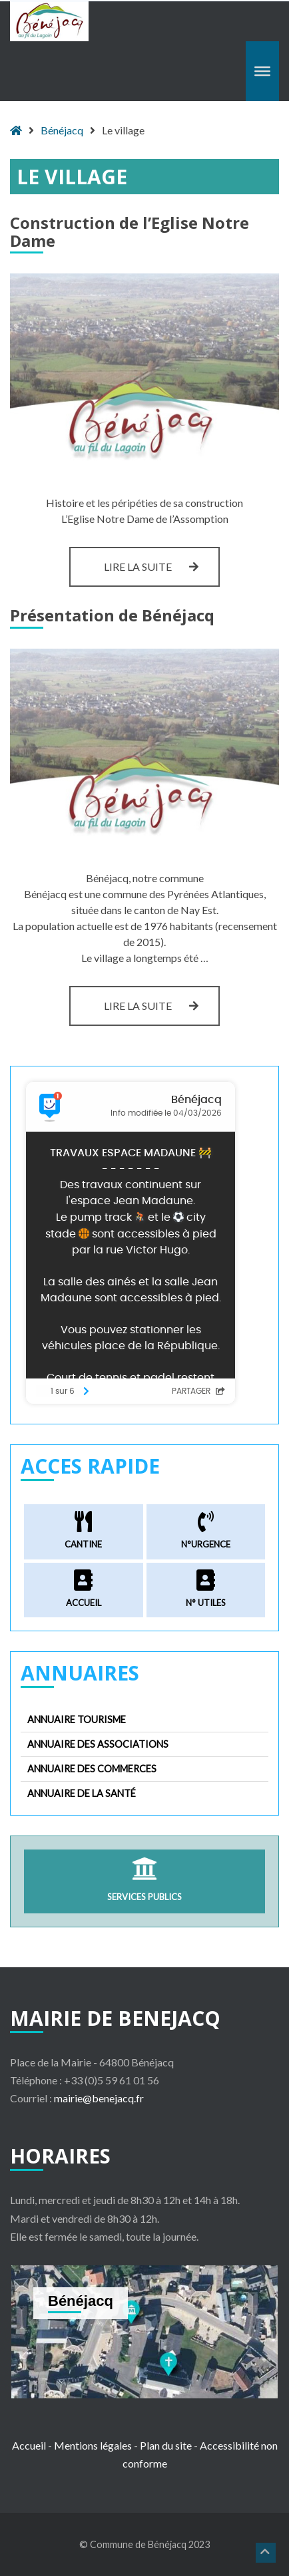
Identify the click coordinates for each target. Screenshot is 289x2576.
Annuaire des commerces (91, 1768)
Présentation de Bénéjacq (112, 615)
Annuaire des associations (97, 1744)
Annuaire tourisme (76, 1719)
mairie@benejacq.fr (99, 2098)
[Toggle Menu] (262, 71)
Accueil (29, 2445)
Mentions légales (93, 2445)
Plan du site (166, 2445)
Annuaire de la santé (81, 1793)
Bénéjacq (62, 130)
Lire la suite (162, 566)
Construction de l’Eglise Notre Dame (129, 231)
